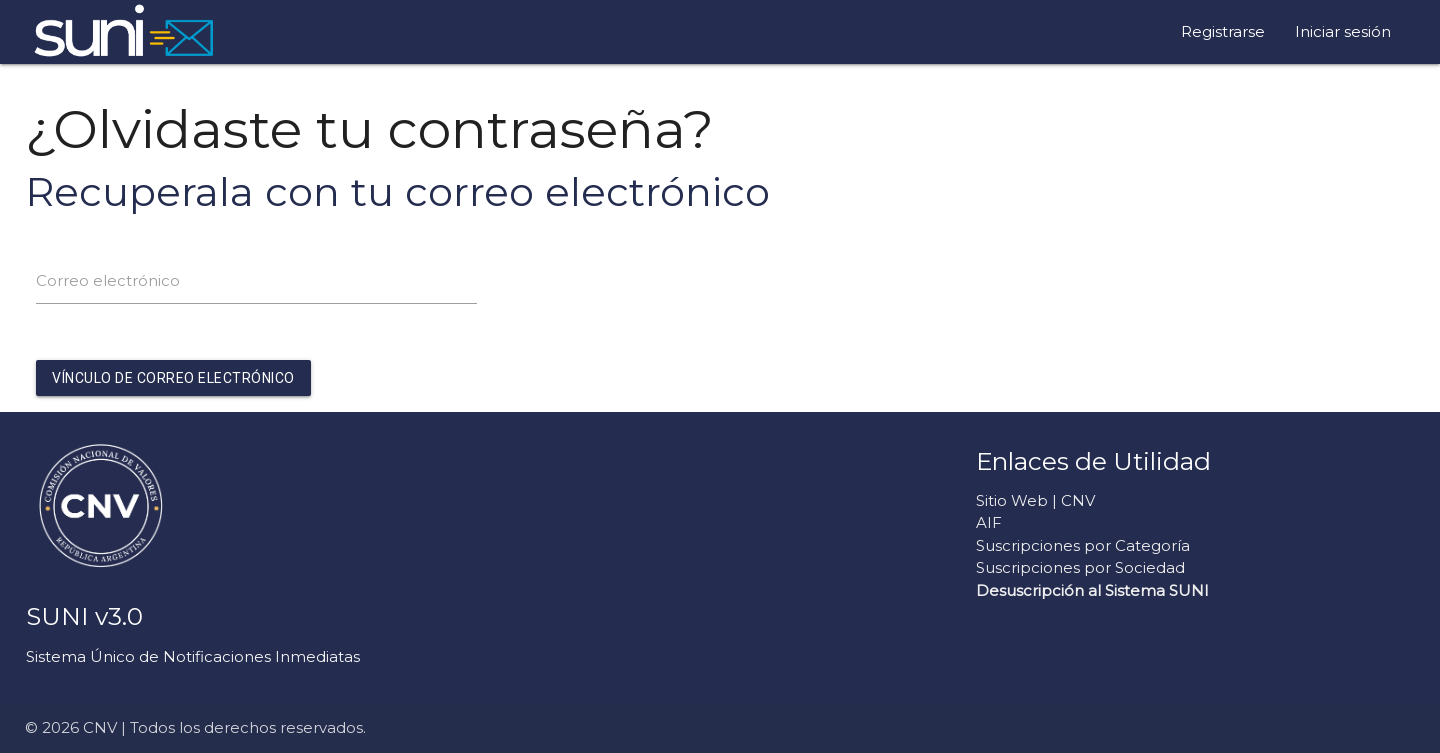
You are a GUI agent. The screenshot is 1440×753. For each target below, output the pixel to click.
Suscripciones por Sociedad (1080, 567)
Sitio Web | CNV (1035, 500)
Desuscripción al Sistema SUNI (1092, 590)
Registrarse (1223, 31)
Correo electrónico (108, 280)
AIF (989, 522)
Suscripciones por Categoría (1083, 545)
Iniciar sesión (1343, 31)
